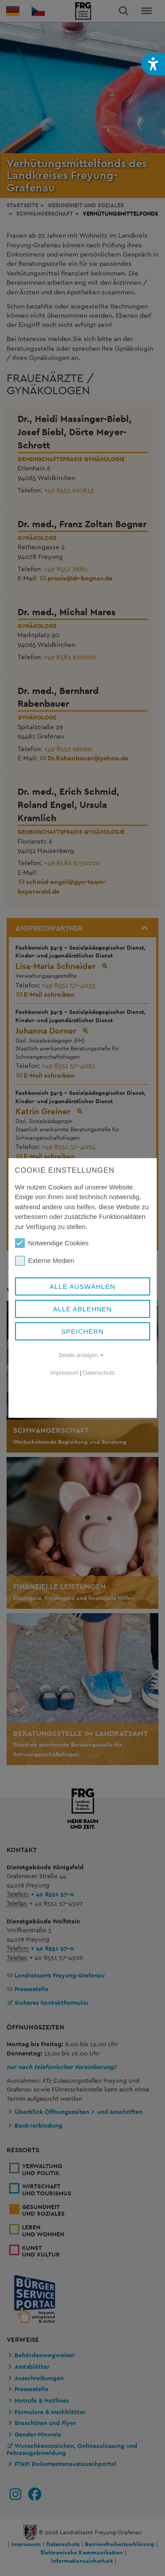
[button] (153, 64)
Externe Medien (44, 1261)
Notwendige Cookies (52, 1243)
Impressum (65, 1372)
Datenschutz (99, 1372)
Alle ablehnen (82, 1309)
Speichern (82, 1331)
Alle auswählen (82, 1286)
